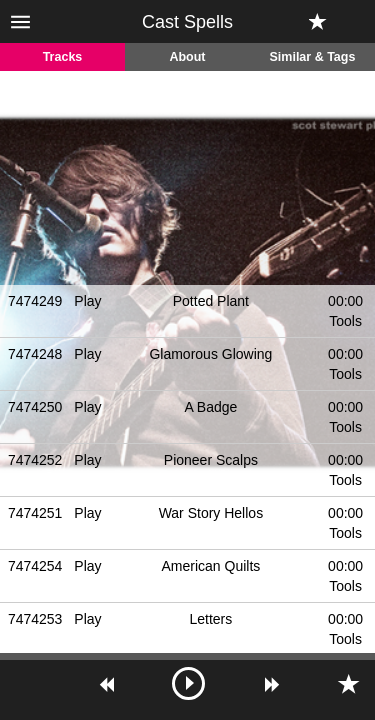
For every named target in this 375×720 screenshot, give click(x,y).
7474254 (35, 566)
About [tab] (187, 57)
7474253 (35, 619)
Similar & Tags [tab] (313, 57)
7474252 (35, 460)
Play (87, 301)
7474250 (35, 407)
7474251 (35, 513)
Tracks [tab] (63, 57)
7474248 (35, 354)
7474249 (35, 301)
